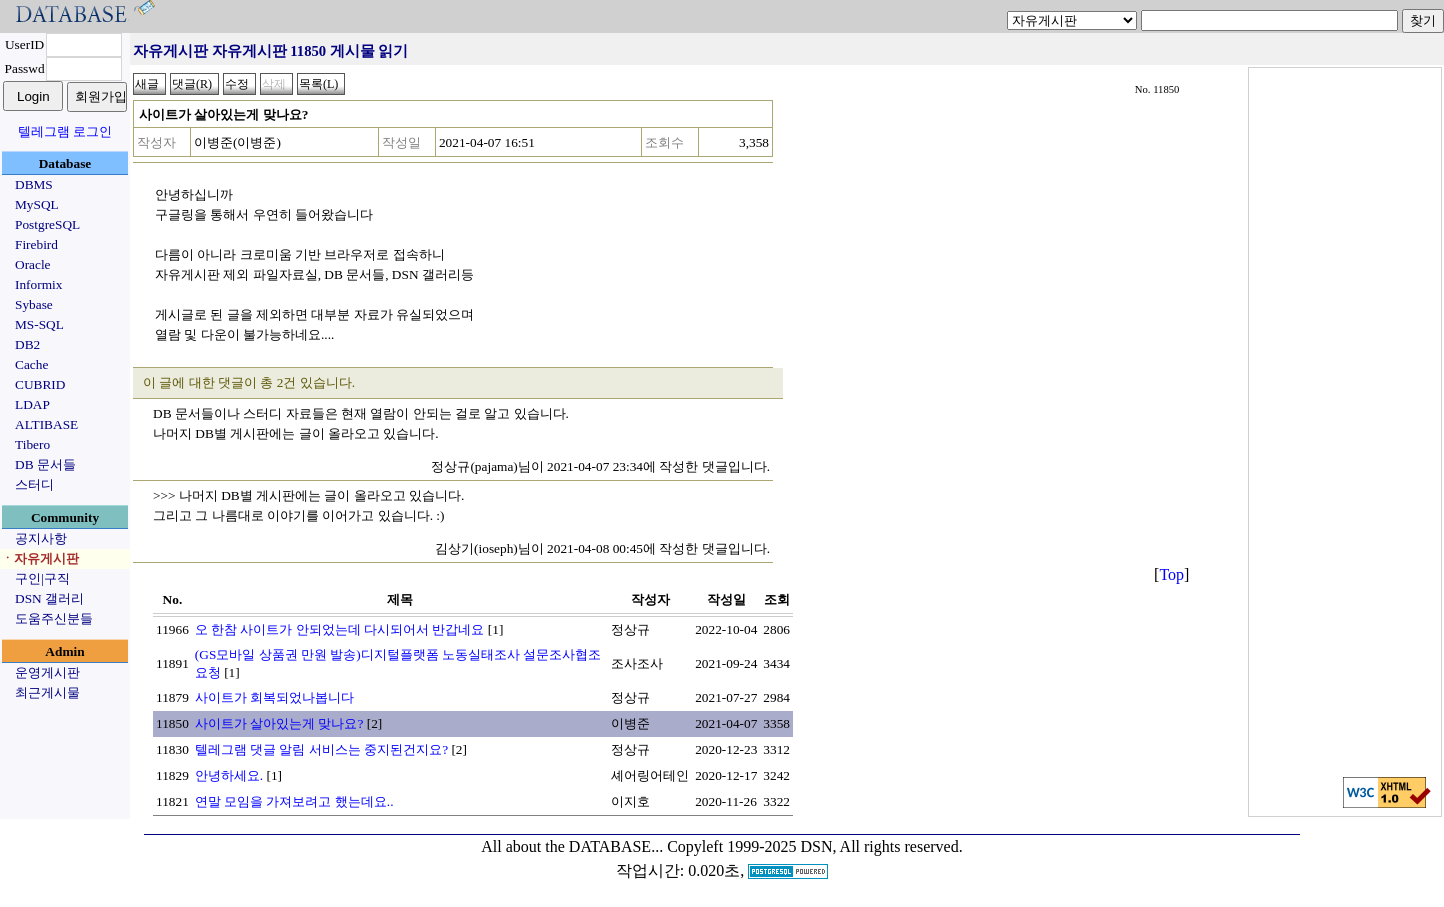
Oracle (33, 264)
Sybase (34, 304)
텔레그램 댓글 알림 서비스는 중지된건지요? (321, 749)
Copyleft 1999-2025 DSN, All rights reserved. (815, 846)
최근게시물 (47, 692)
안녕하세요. (229, 775)
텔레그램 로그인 (65, 131)
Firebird (36, 244)
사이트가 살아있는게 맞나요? (279, 723)
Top (1171, 574)
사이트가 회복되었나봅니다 (274, 697)
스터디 (34, 484)
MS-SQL (39, 324)
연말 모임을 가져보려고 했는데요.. (294, 801)
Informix (38, 284)
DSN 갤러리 (49, 598)
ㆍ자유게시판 (40, 558)
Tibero (32, 444)
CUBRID (40, 384)
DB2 (27, 344)
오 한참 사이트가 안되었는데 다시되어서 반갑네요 (340, 629)
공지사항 (41, 538)
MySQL (37, 204)
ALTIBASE (46, 424)
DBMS (34, 184)
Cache (31, 364)
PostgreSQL (47, 224)
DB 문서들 (45, 464)
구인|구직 (42, 578)
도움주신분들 (54, 618)
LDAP (32, 404)
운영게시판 (47, 672)
